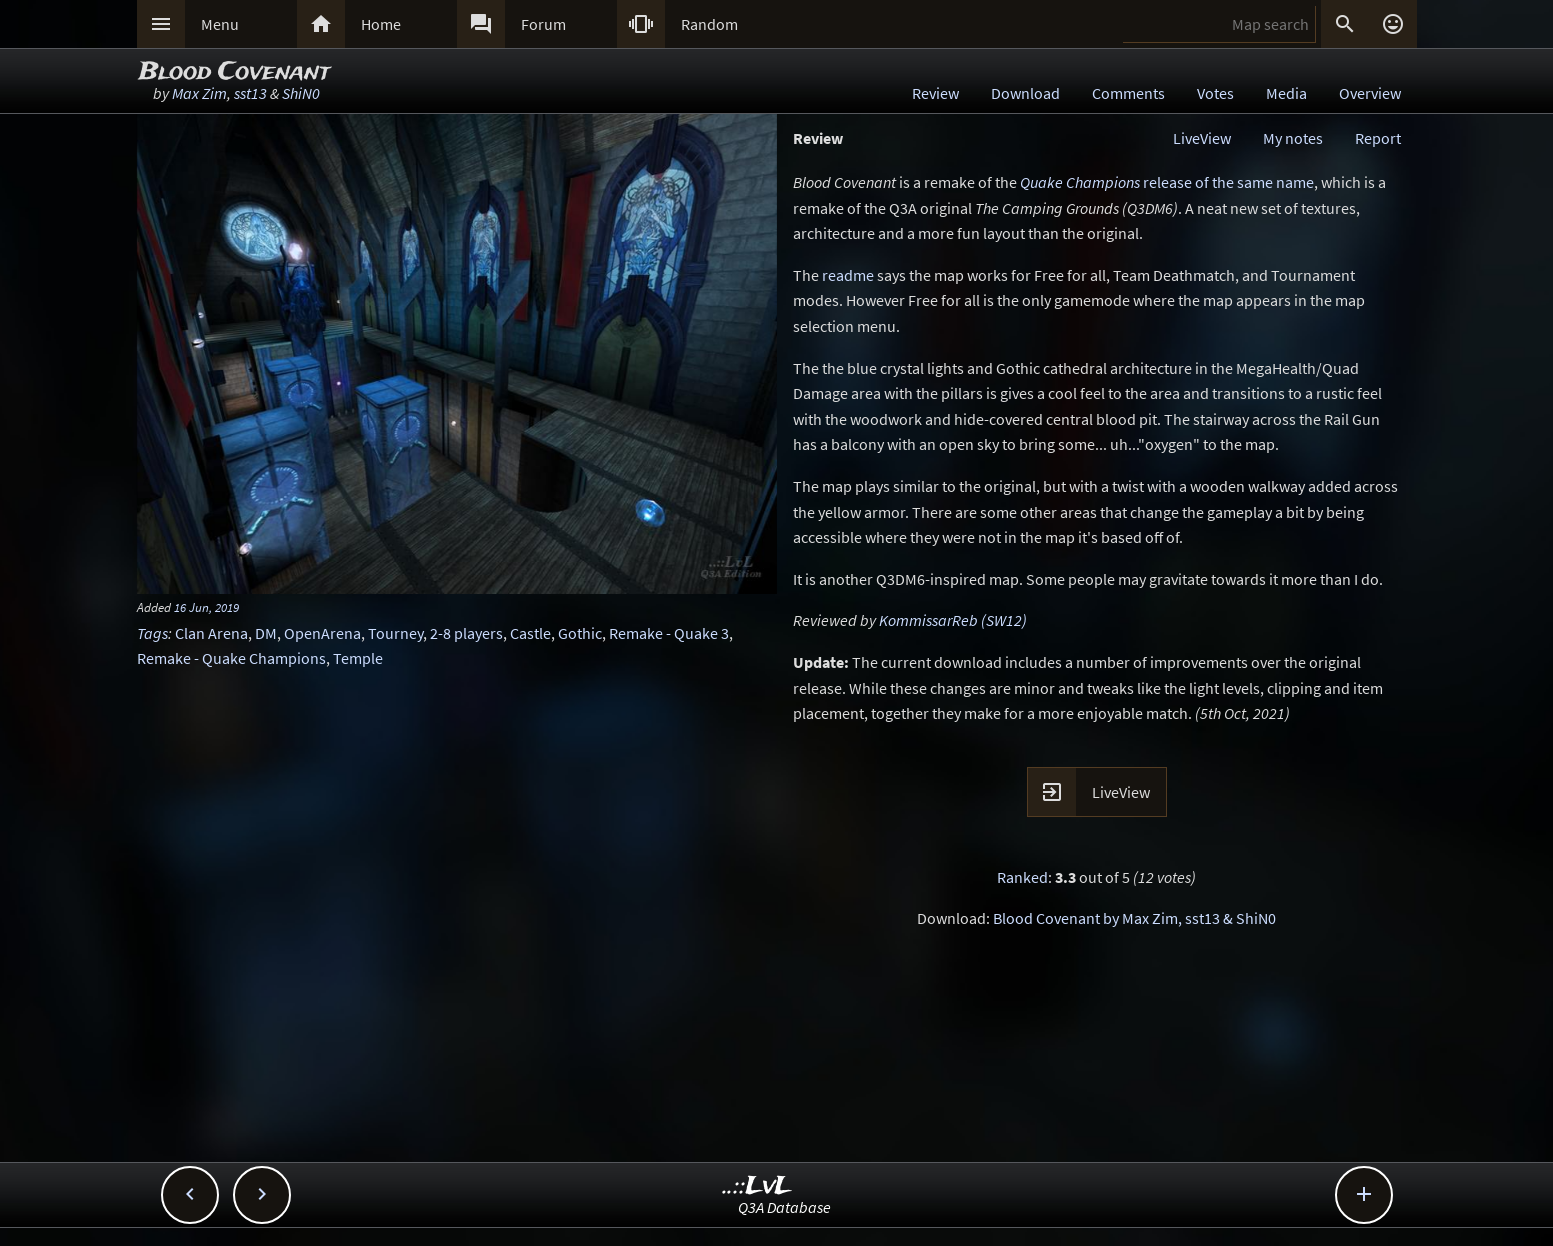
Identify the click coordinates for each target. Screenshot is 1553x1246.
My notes (1293, 138)
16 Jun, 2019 (206, 607)
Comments (1128, 93)
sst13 (250, 93)
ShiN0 (301, 93)
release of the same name (1167, 182)
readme (848, 275)
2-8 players (466, 633)
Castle (530, 633)
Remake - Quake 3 (669, 633)
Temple (358, 658)
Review (935, 93)
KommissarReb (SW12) (953, 620)
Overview (1370, 93)
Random (709, 24)
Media (1286, 93)
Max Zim (199, 93)
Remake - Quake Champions (231, 658)
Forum (543, 24)
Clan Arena (211, 633)
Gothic (580, 633)
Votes (1215, 93)
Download (1025, 93)
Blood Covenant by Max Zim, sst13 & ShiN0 (1134, 918)
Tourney (395, 633)
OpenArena (322, 633)
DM (266, 633)
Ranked (1022, 877)
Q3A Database (784, 1207)
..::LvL (757, 1186)
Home (381, 24)
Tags (152, 633)
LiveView (1202, 138)
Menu (220, 24)
